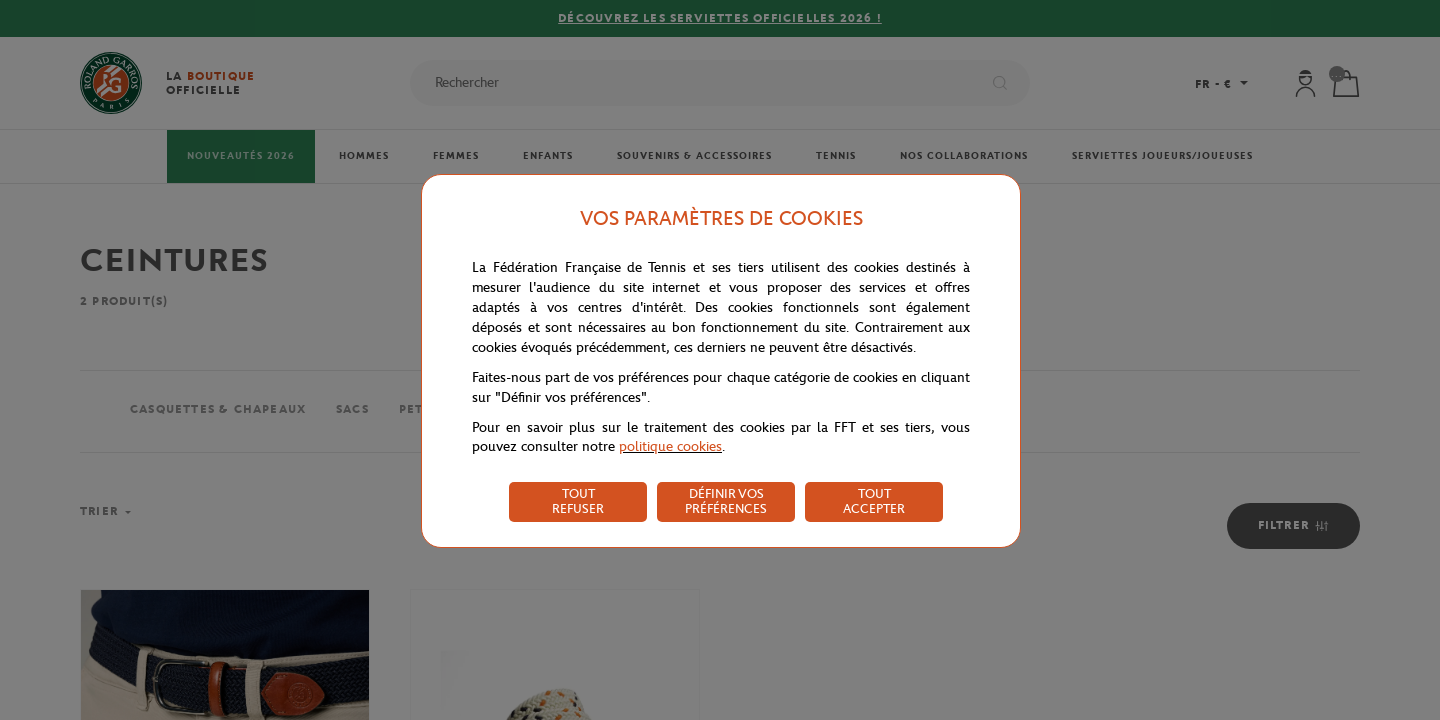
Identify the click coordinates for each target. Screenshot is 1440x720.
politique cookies (670, 446)
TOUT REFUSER (578, 501)
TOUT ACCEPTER (874, 501)
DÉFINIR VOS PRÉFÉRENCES (726, 501)
